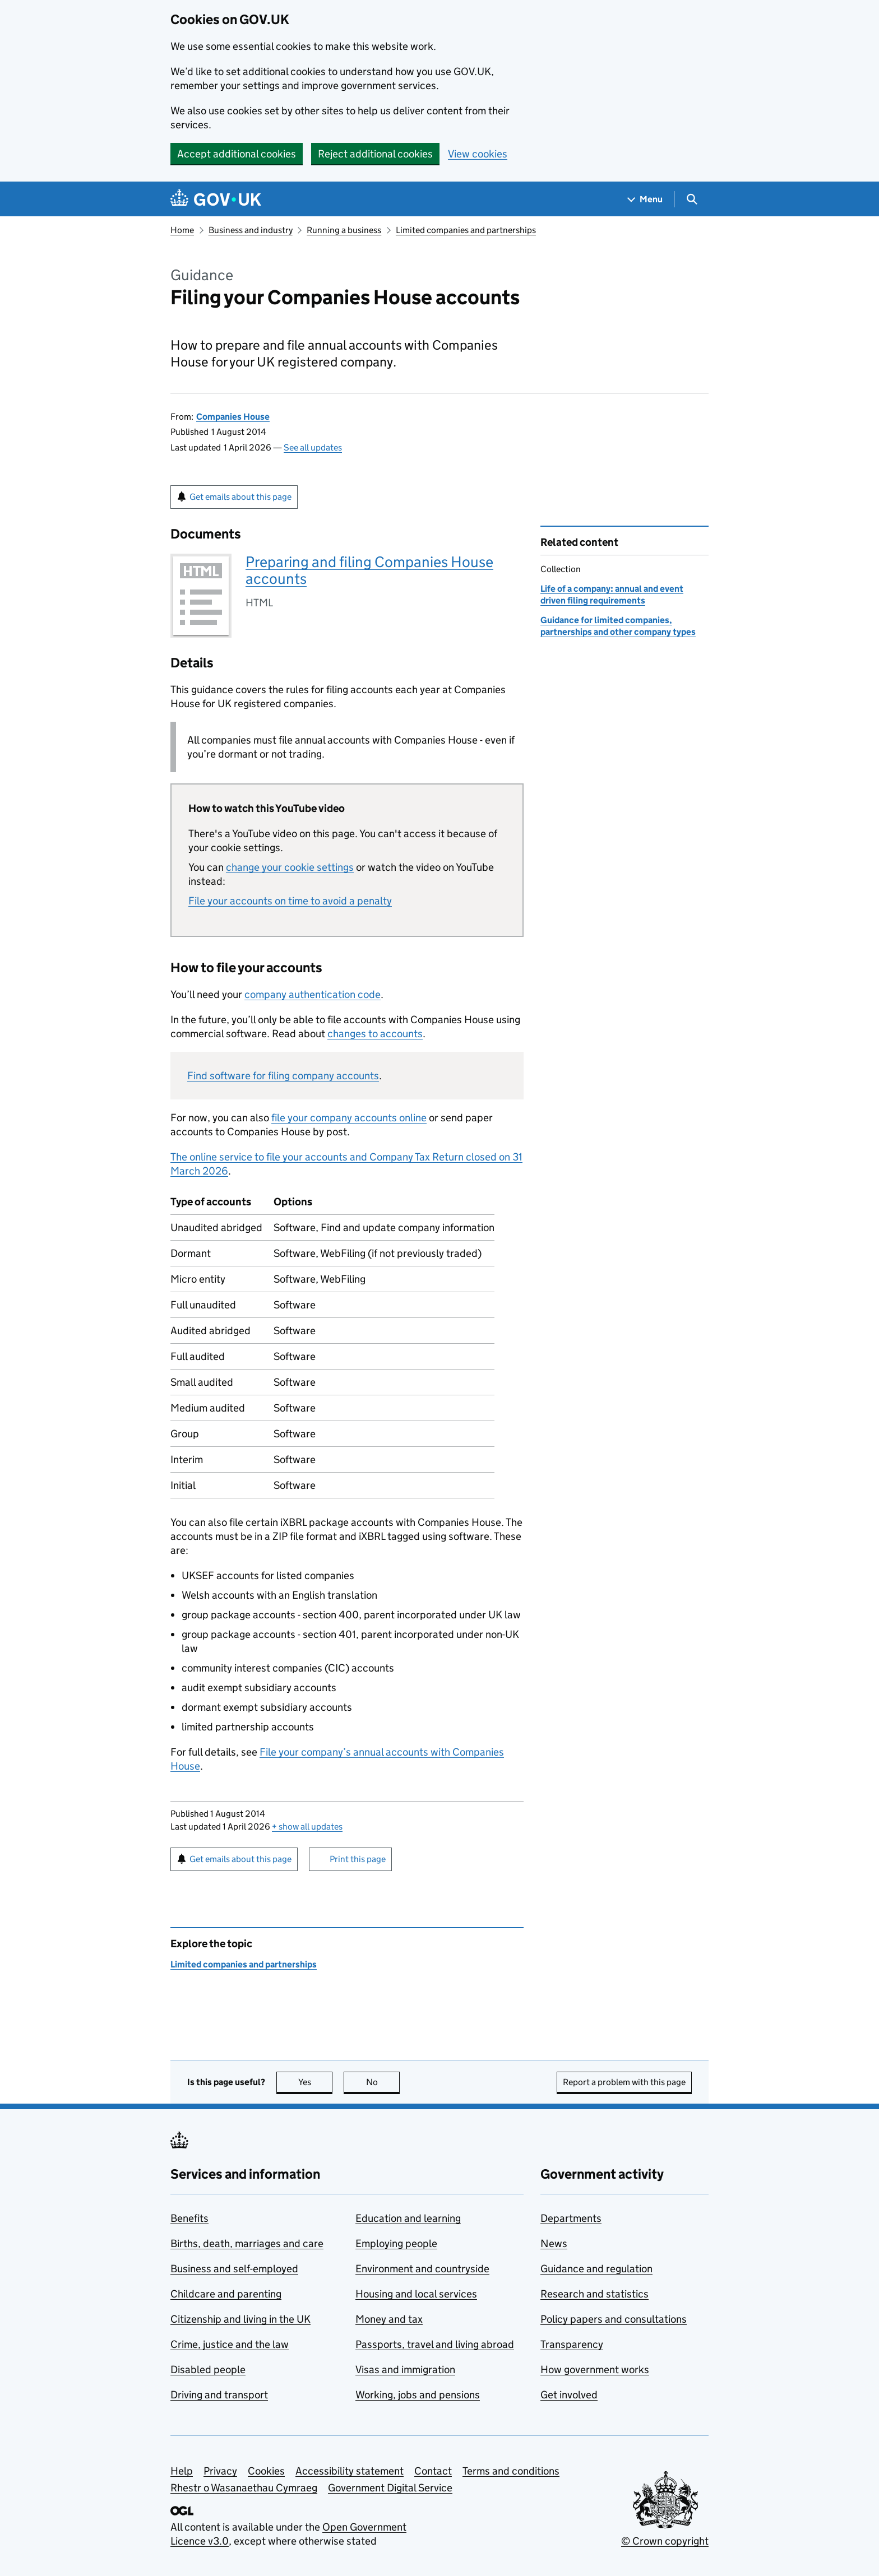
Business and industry (251, 230)
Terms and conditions (510, 2470)
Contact (433, 2470)
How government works (594, 2369)
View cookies (477, 153)
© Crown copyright (665, 2541)
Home (182, 230)
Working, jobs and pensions (417, 2394)
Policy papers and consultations (613, 2319)
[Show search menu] (691, 199)
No (383, 2082)
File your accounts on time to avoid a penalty (290, 900)
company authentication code (312, 994)
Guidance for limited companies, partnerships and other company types (618, 626)
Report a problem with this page (624, 2082)
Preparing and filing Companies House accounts (369, 570)
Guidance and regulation (596, 2268)
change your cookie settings (290, 867)
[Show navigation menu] (645, 199)
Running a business (344, 230)
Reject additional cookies (375, 153)
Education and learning (408, 2218)
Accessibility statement (349, 2470)
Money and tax (389, 2319)
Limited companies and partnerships (466, 230)
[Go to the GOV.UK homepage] (215, 199)
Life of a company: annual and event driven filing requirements (611, 594)
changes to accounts (375, 1033)
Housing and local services (416, 2293)
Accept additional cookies (236, 153)
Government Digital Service (390, 2487)
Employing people (396, 2243)
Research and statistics (594, 2293)
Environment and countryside (422, 2268)
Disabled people (208, 2369)
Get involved (569, 2394)
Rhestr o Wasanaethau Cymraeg (243, 2487)
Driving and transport (219, 2394)
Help (181, 2470)
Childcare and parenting (225, 2293)
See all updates (313, 447)
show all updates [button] (307, 1826)
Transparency (571, 2344)
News (553, 2243)
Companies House (233, 416)
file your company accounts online (349, 1117)
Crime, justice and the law (229, 2344)
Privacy (220, 2470)
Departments (571, 2218)
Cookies (266, 2470)
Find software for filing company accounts (283, 1075)
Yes (315, 2082)
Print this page (358, 1859)
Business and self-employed (234, 2268)
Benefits (189, 2218)
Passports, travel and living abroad (434, 2344)
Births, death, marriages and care (246, 2243)
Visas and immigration (405, 2369)
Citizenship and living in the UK (240, 2319)
